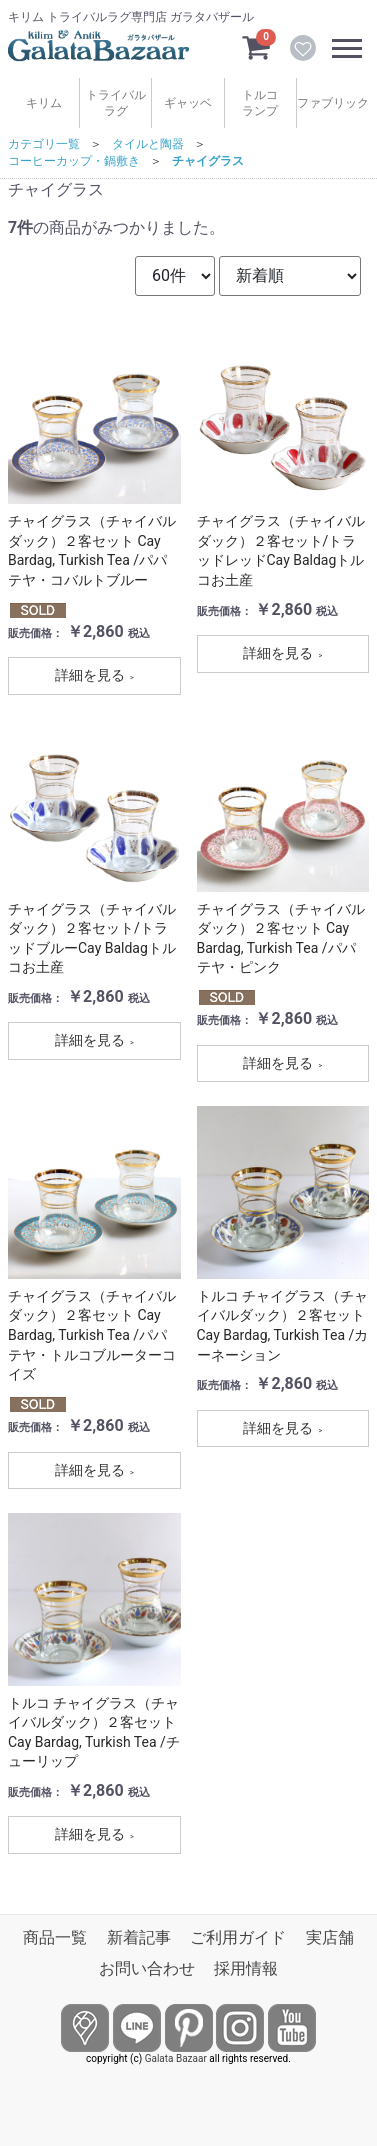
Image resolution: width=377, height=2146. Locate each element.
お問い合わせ (147, 1968)
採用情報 (246, 1968)
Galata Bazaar (176, 2058)
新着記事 (139, 1937)
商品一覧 (55, 1937)
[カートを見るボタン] (256, 46)
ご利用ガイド (238, 1937)
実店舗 (330, 1937)
